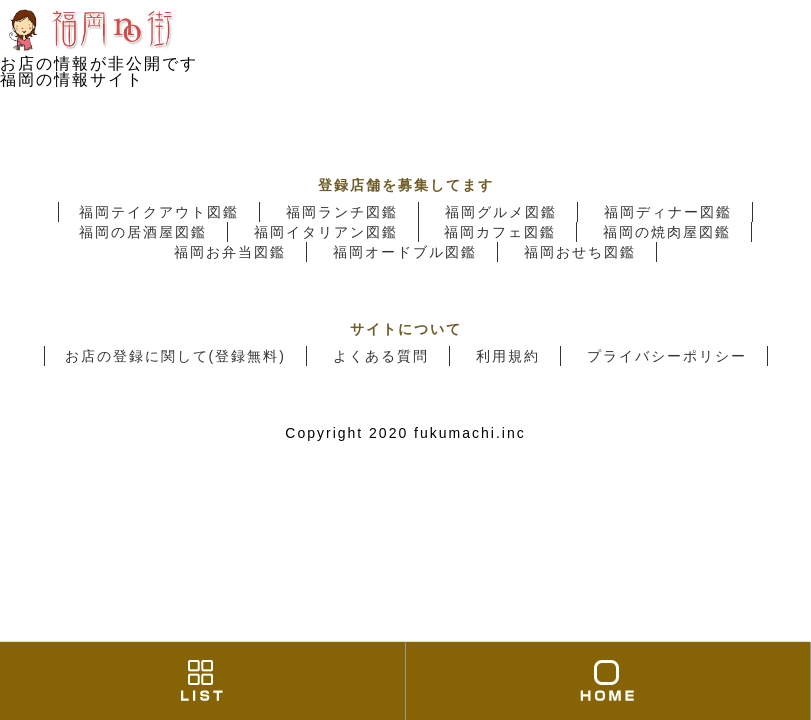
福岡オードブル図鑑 (405, 252)
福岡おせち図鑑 (580, 252)
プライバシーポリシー (667, 356)
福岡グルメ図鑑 (501, 212)
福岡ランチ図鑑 (342, 212)
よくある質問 (381, 356)
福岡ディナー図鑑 (668, 212)
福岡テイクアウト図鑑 (159, 212)
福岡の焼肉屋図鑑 (667, 232)
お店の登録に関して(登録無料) (175, 356)
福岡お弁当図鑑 (230, 252)
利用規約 (508, 356)
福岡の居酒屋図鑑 (143, 232)
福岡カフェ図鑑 (500, 232)
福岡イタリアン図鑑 (326, 232)
